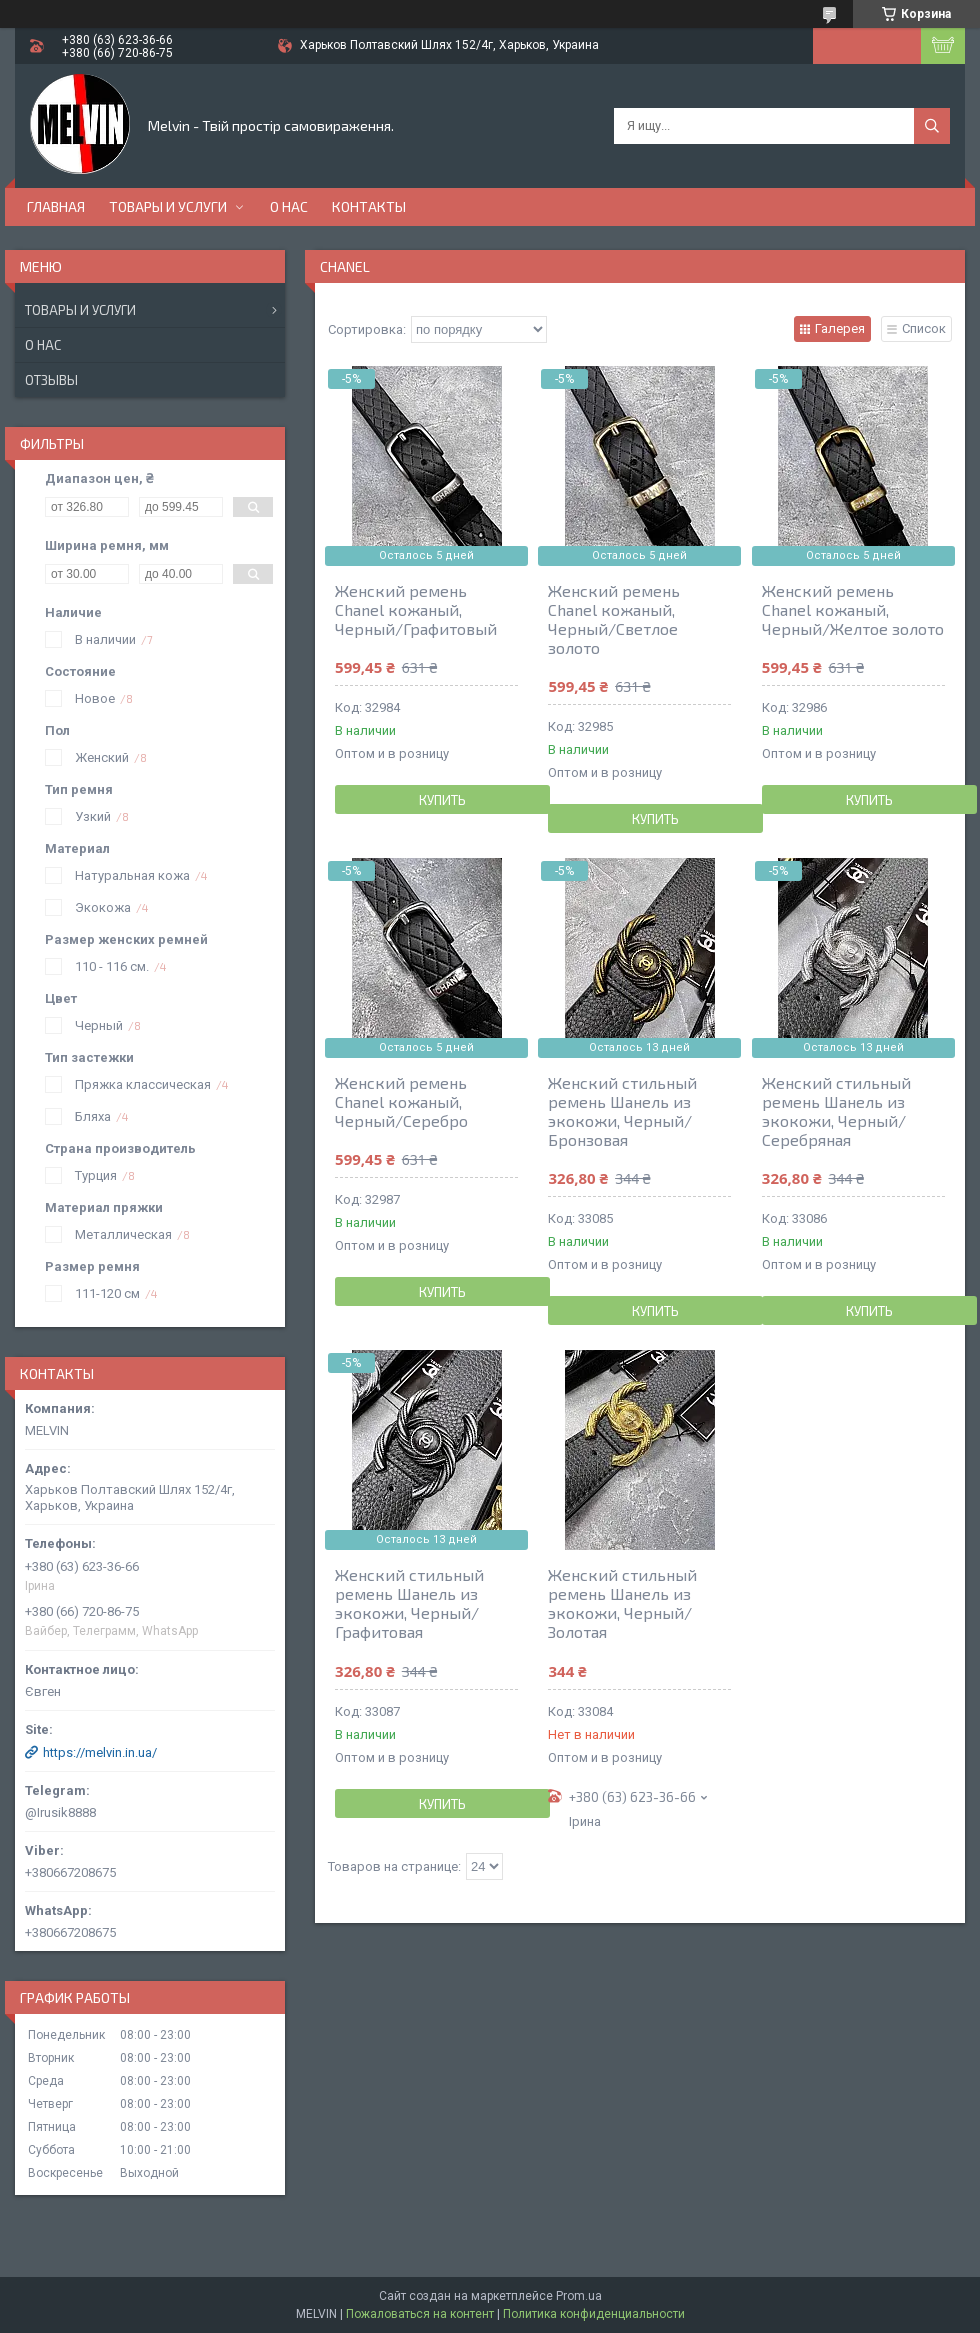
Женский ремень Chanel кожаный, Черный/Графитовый (416, 609)
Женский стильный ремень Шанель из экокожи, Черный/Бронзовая (622, 1111)
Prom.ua (579, 2296)
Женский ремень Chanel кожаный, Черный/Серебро (401, 1101)
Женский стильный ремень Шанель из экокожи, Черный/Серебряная (836, 1111)
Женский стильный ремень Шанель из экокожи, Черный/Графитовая (409, 1603)
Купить (442, 800)
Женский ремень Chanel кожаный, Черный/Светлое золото (614, 619)
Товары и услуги (168, 206)
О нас (289, 206)
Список (924, 328)
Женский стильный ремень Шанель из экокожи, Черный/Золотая (622, 1603)
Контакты (369, 206)
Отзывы (51, 380)
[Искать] (932, 126)
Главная (56, 206)
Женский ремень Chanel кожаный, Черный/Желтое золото (853, 609)
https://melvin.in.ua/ (100, 1752)
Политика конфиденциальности (594, 2314)
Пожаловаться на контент (420, 2314)
